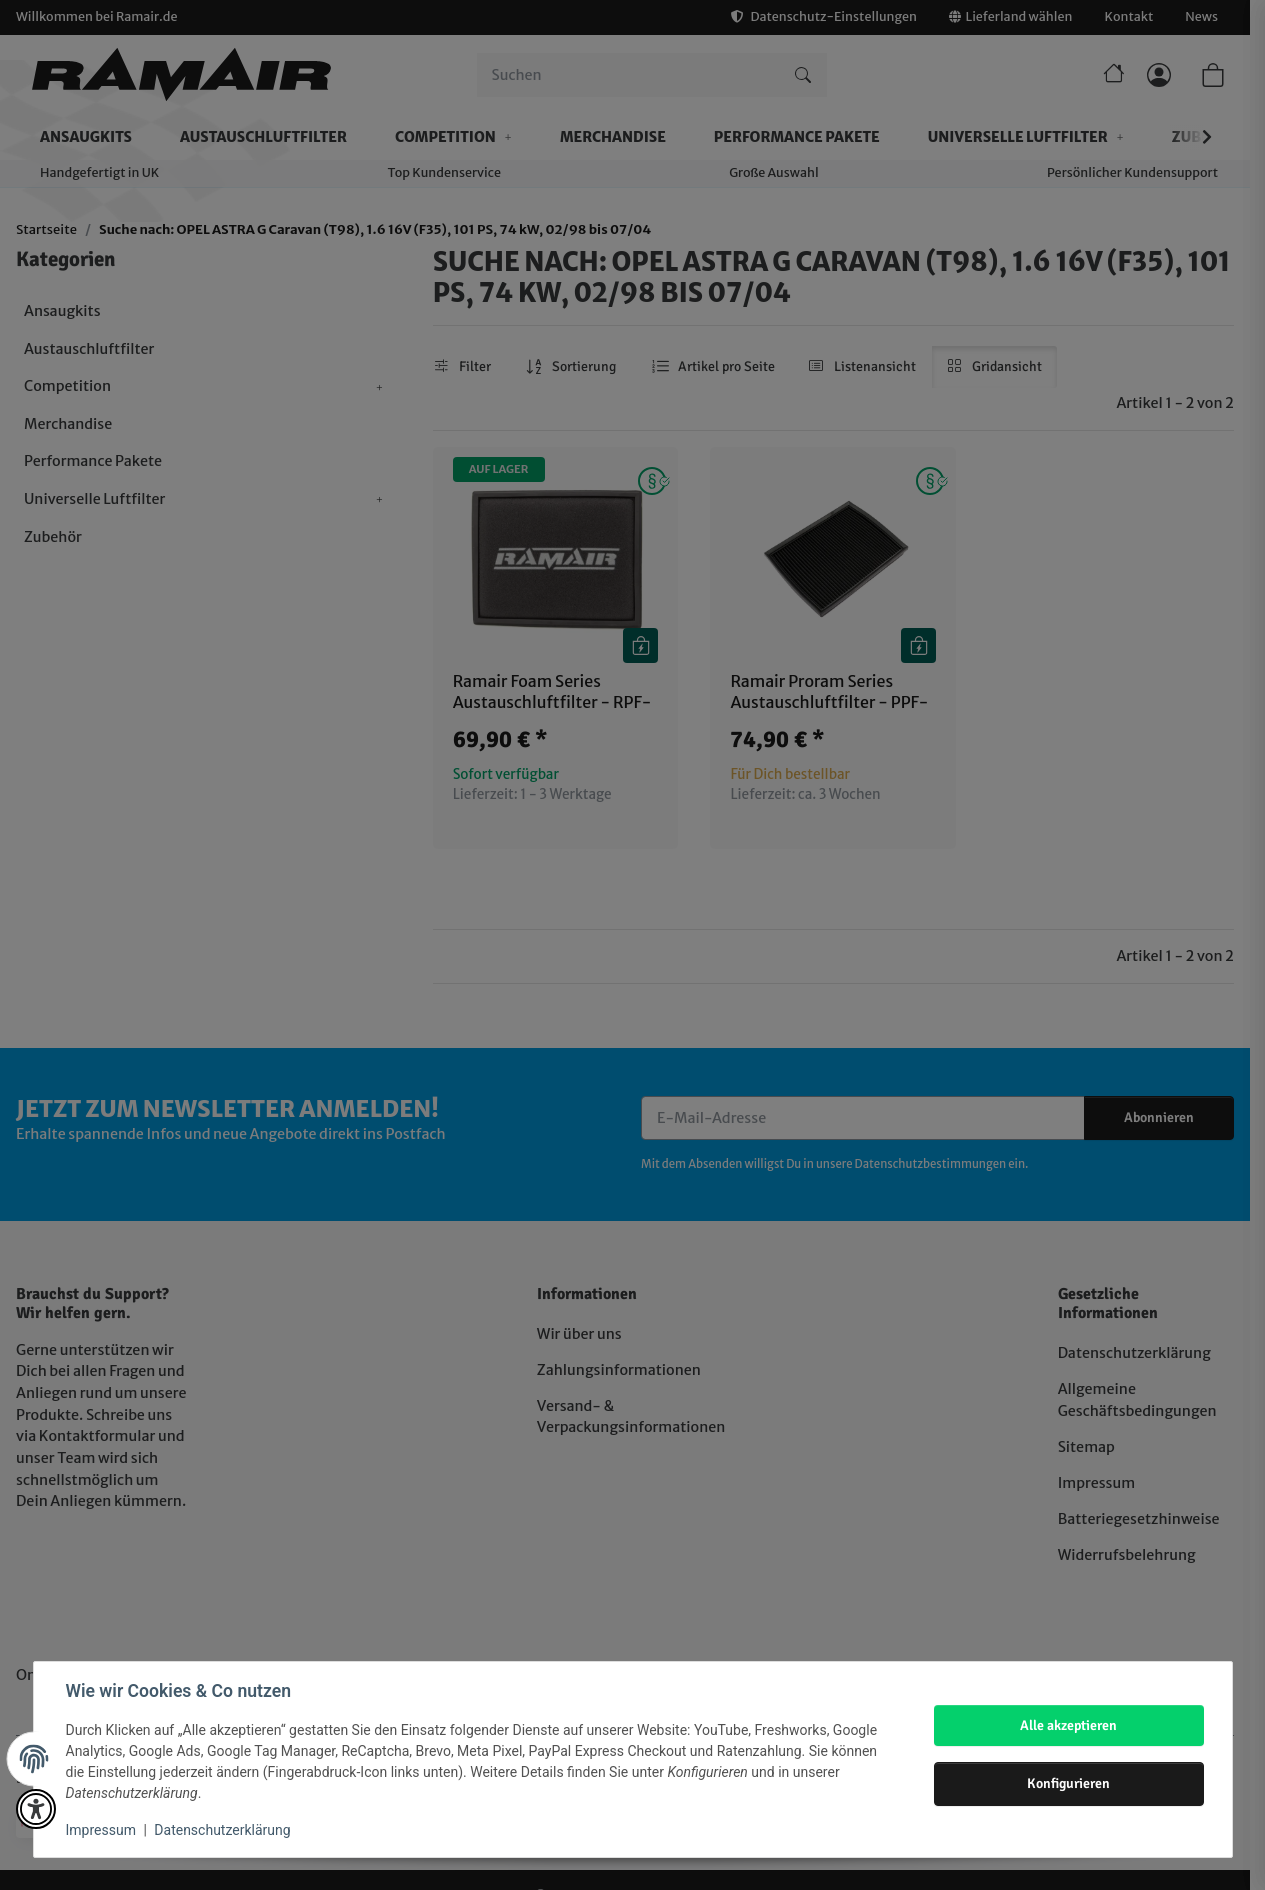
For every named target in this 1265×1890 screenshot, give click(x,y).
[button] (36, 1809)
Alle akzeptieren (1068, 1725)
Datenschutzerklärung (222, 1830)
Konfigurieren (1068, 1783)
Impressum (101, 1830)
